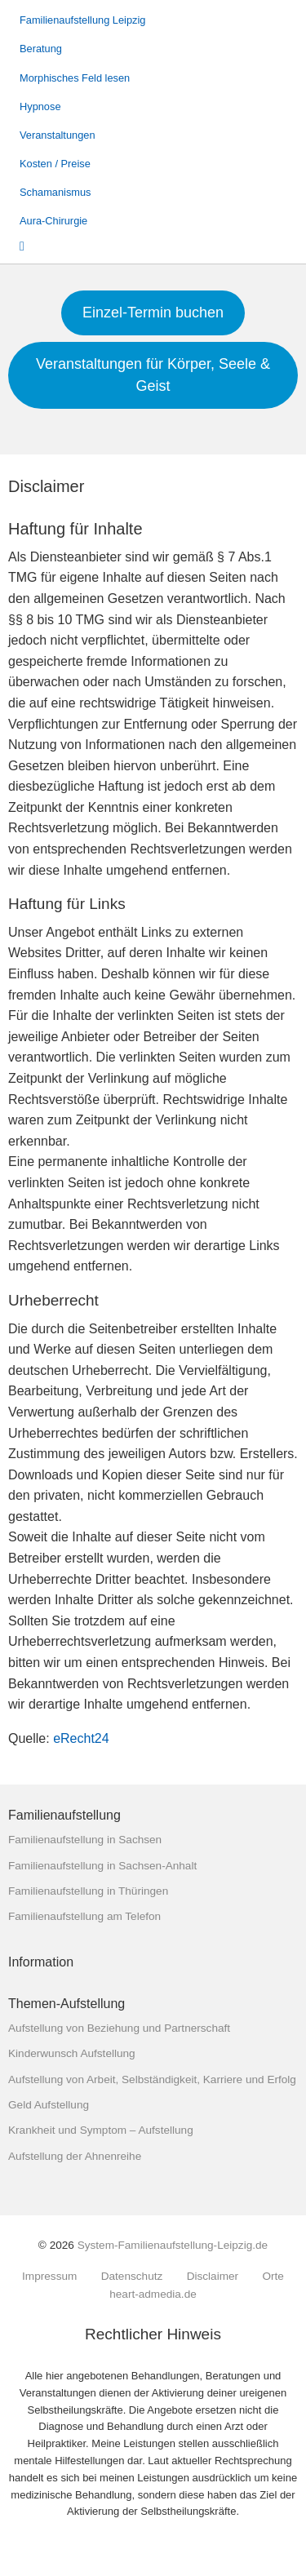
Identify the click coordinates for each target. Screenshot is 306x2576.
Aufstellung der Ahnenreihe (74, 2156)
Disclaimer (212, 2276)
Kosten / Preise (55, 163)
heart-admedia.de (153, 2294)
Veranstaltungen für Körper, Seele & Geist (153, 375)
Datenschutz (132, 2276)
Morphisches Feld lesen (75, 78)
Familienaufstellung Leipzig (82, 20)
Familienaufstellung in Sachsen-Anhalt (102, 1866)
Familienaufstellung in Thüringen (88, 1891)
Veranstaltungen (57, 135)
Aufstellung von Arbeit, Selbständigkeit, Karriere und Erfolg (152, 2079)
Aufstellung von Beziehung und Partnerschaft (119, 2028)
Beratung (41, 48)
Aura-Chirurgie (53, 221)
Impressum (49, 2276)
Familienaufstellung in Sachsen (85, 1839)
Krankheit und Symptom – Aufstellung (100, 2130)
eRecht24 (81, 1738)
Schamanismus (55, 192)
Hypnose (40, 106)
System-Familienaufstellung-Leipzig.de (173, 2245)
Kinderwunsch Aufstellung (71, 2053)
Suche (33, 245)
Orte (272, 2276)
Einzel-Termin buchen (153, 312)
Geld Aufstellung (48, 2105)
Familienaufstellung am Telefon (84, 1916)
